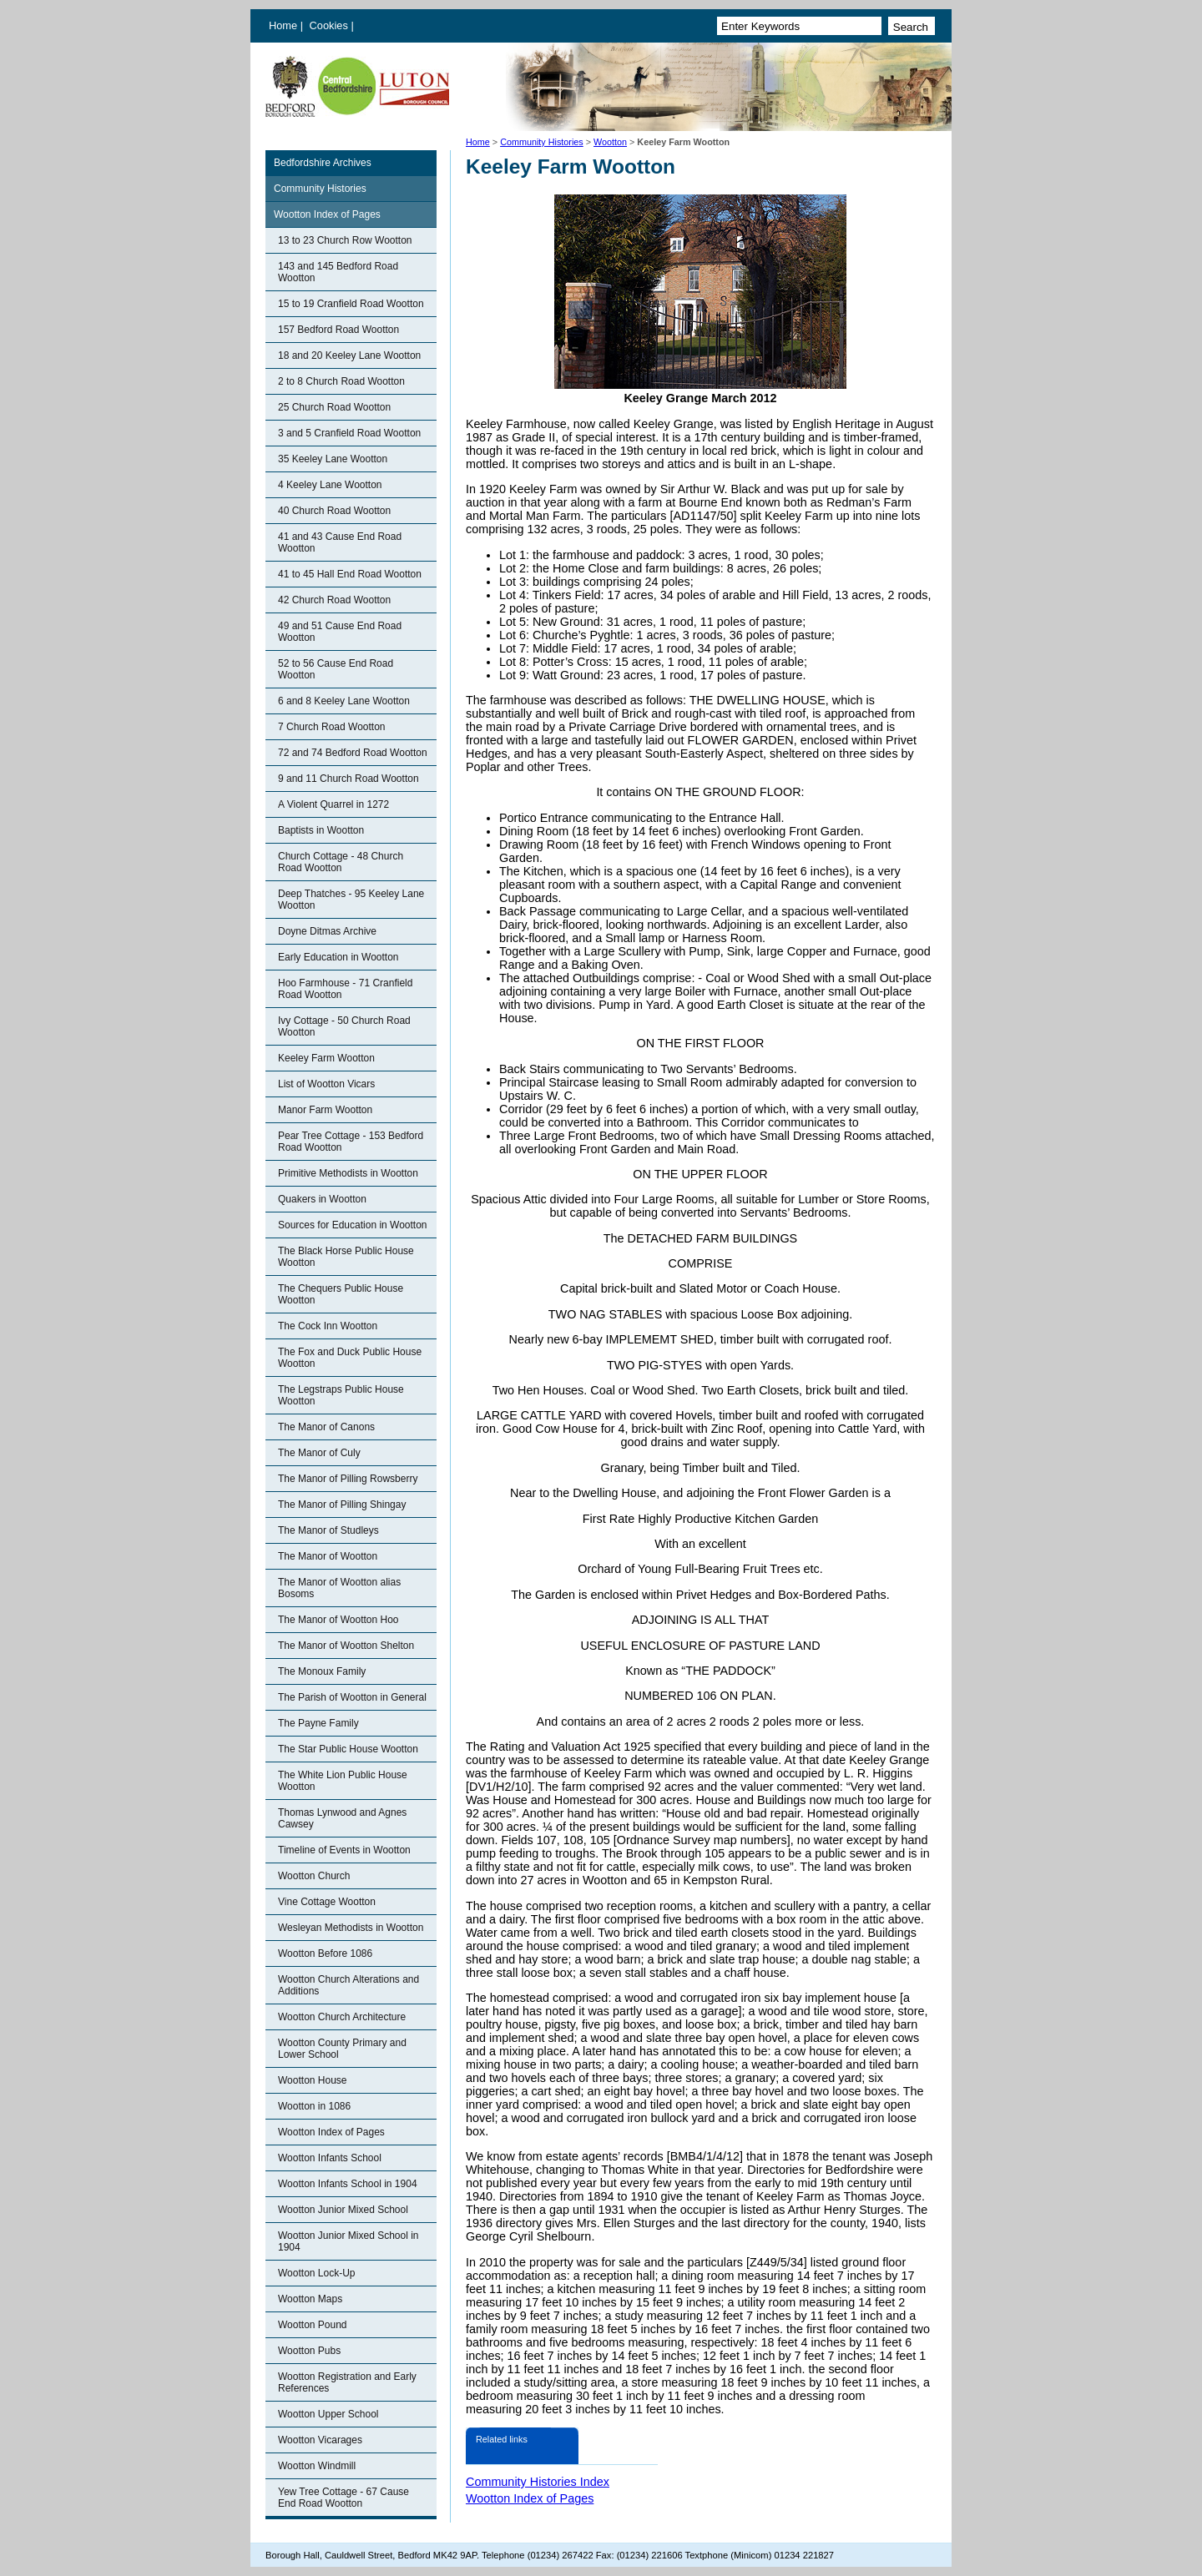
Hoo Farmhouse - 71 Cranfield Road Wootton (345, 989)
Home (283, 25)
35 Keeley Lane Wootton (332, 459)
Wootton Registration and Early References (347, 2382)
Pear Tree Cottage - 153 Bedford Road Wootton (350, 1141)
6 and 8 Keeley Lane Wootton (344, 701)
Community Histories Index (537, 2481)
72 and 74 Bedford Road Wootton (352, 753)
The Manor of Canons (326, 1427)
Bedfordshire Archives (322, 163)
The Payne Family (318, 1723)
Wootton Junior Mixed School (343, 2210)
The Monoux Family (322, 1671)
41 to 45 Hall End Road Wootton (350, 574)
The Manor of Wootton (327, 1556)
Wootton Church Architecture (342, 2017)
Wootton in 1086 (314, 2106)
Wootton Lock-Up (317, 2273)
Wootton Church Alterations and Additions (348, 1985)
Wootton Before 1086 (325, 1953)
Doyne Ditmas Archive (327, 931)
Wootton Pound (312, 2325)
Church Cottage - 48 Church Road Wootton (340, 862)
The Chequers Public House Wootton (340, 1294)
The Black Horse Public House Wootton (346, 1256)
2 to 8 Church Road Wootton (341, 381)
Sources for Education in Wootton (352, 1225)
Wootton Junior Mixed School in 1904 (348, 2241)
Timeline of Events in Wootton (344, 1850)
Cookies (330, 25)
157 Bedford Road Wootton (338, 329)
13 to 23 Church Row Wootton (345, 240)
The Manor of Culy (319, 1453)
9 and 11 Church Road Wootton (348, 778)
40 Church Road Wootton (334, 511)
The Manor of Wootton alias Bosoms (339, 1588)
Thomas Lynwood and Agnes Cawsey (342, 1818)
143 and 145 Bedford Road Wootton (338, 272)
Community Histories (541, 142)
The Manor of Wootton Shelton (346, 1645)
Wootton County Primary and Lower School (342, 2048)
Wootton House (312, 2080)
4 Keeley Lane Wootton (330, 485)
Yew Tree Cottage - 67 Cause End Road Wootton (343, 2497)
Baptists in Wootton (321, 830)
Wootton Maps (310, 2299)
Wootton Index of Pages (327, 214)
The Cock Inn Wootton (327, 1326)
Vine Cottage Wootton (327, 1902)
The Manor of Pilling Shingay (342, 1504)
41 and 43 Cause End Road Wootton (340, 542)
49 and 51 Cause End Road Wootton (340, 631)
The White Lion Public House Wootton (342, 1780)
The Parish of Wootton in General (352, 1697)
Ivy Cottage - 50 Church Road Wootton (344, 1026)
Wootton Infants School (329, 2158)
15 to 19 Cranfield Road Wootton (351, 304)
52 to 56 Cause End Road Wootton (335, 669)
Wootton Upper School (328, 2414)
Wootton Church (314, 1876)
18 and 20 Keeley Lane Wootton (349, 355)
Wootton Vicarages (320, 2440)
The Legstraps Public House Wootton (341, 1395)
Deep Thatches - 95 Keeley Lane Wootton (351, 899)
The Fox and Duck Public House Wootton (350, 1357)
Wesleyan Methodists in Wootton (350, 1927)
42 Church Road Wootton (334, 600)
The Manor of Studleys (328, 1530)
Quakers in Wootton (322, 1199)
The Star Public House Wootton (348, 1749)
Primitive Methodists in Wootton (348, 1173)
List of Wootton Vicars (326, 1084)
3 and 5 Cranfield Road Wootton (349, 433)
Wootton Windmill (317, 2466)
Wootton (610, 142)
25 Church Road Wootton (334, 407)
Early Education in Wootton (338, 957)
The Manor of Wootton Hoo (338, 1620)
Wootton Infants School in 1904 (347, 2184)
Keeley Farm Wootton (326, 1058)
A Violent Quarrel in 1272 (333, 804)
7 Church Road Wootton (332, 727)
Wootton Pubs (309, 2351)
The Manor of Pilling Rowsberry (347, 1479)
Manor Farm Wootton (325, 1110)
